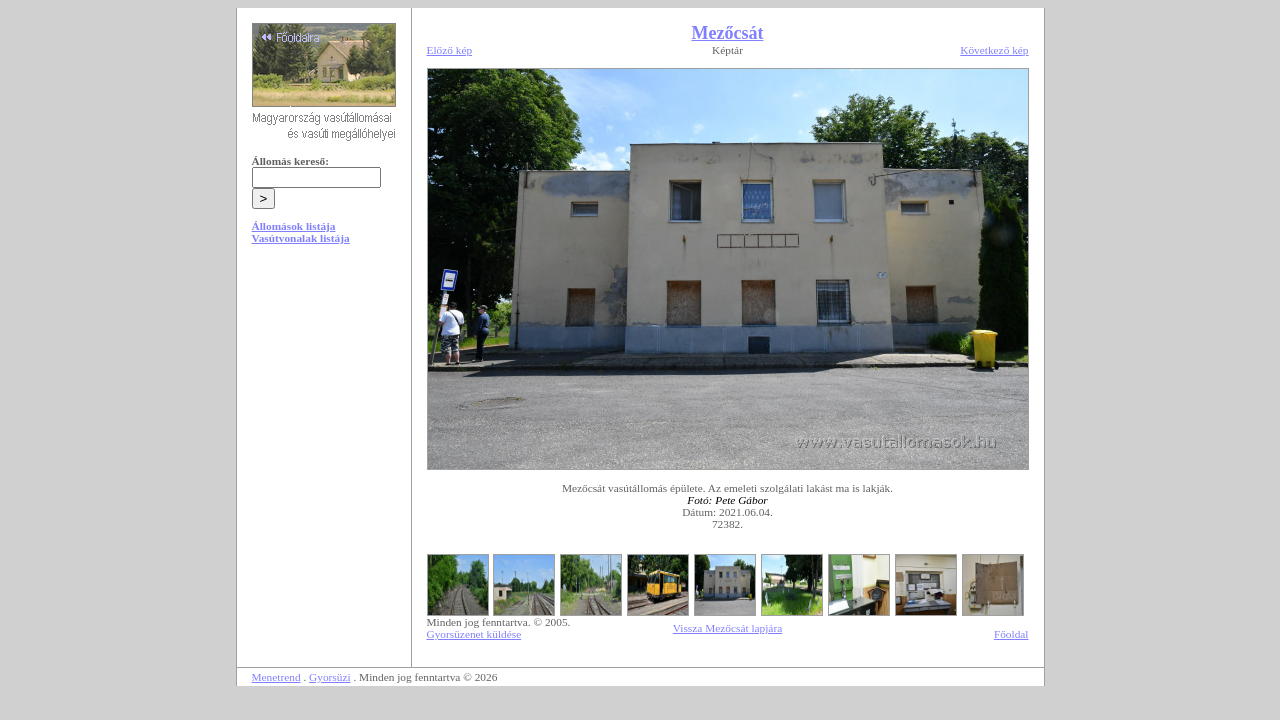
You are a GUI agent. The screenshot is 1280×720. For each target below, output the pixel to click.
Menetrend (276, 677)
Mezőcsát (728, 33)
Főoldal (1011, 634)
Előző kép (450, 50)
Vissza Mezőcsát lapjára (727, 628)
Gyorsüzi (330, 677)
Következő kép (994, 50)
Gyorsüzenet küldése (474, 634)
